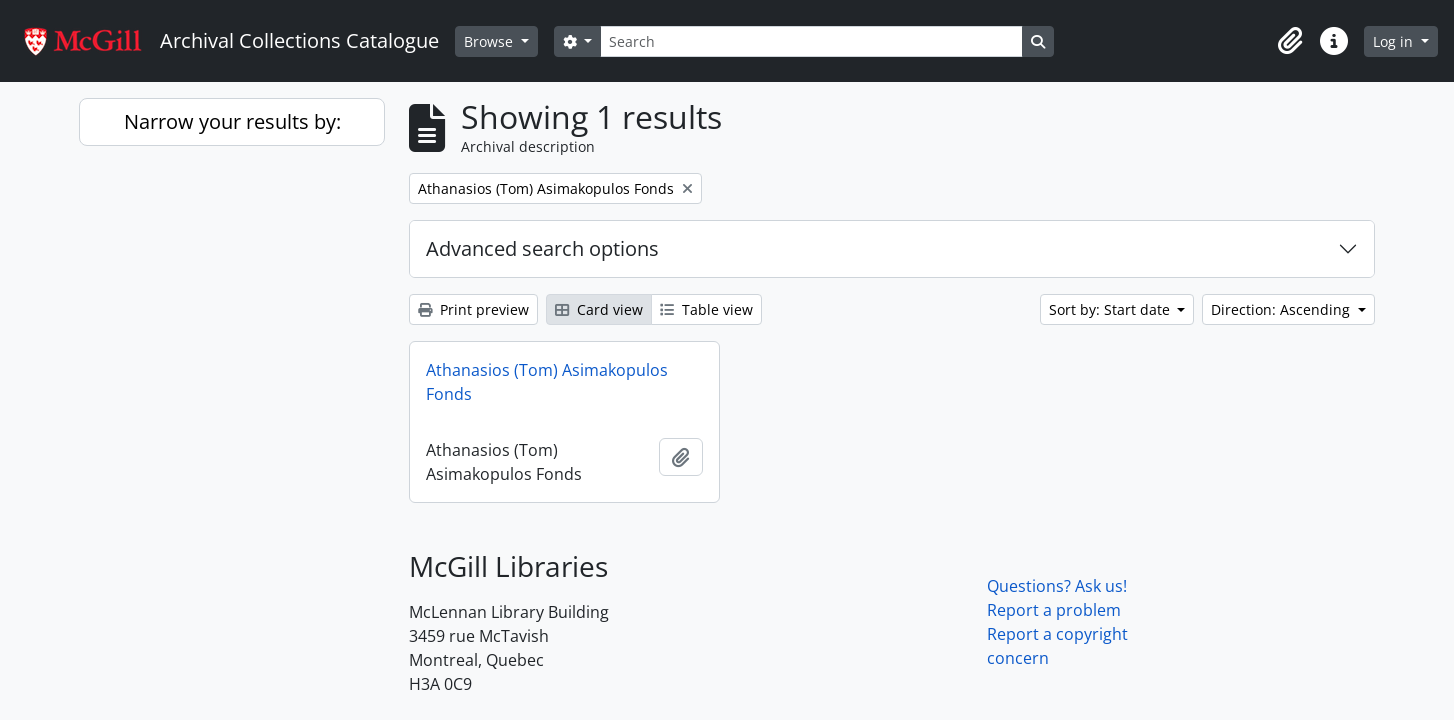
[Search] (811, 41)
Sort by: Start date (1111, 309)
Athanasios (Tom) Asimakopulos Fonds (547, 382)
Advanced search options (542, 248)
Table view (706, 309)
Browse (490, 41)
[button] (1290, 41)
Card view (599, 309)
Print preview (473, 309)
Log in (1395, 41)
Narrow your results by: (232, 121)
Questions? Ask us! (1057, 586)
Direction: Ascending (1282, 309)
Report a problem (1054, 610)
